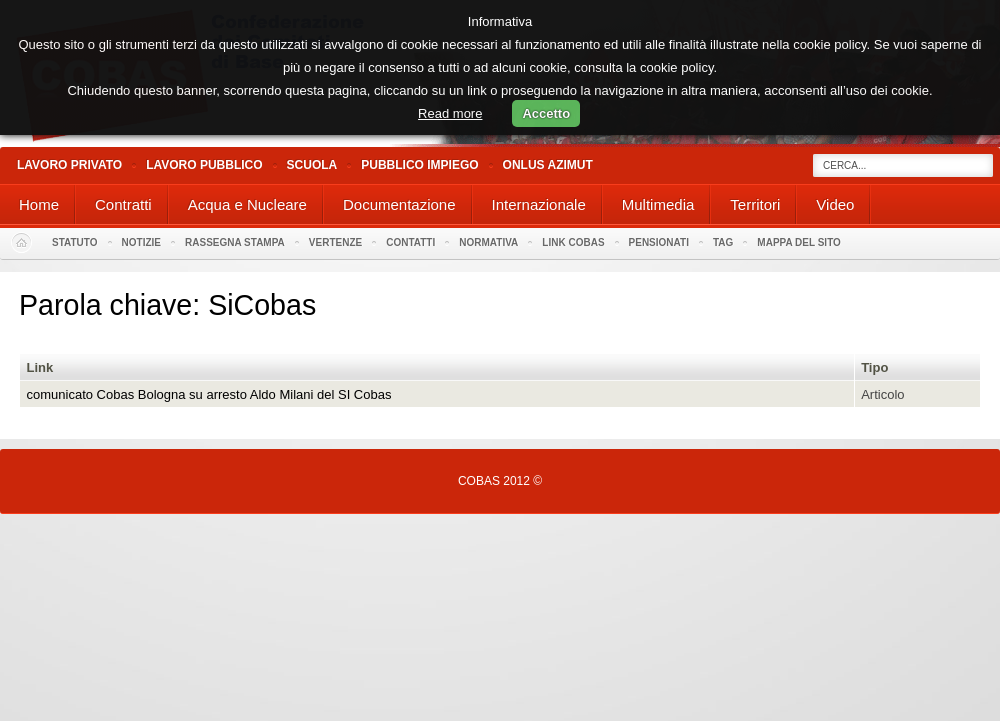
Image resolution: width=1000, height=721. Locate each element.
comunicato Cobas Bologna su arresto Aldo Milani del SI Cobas (209, 394)
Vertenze (335, 242)
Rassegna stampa (235, 242)
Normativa (488, 242)
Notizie (141, 242)
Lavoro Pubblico (204, 165)
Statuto (75, 242)
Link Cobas (573, 242)
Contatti (410, 242)
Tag (723, 242)
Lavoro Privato (69, 165)
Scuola (312, 165)
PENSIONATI (659, 242)
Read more (450, 113)
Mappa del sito (799, 242)
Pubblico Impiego (419, 165)
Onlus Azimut (548, 165)
